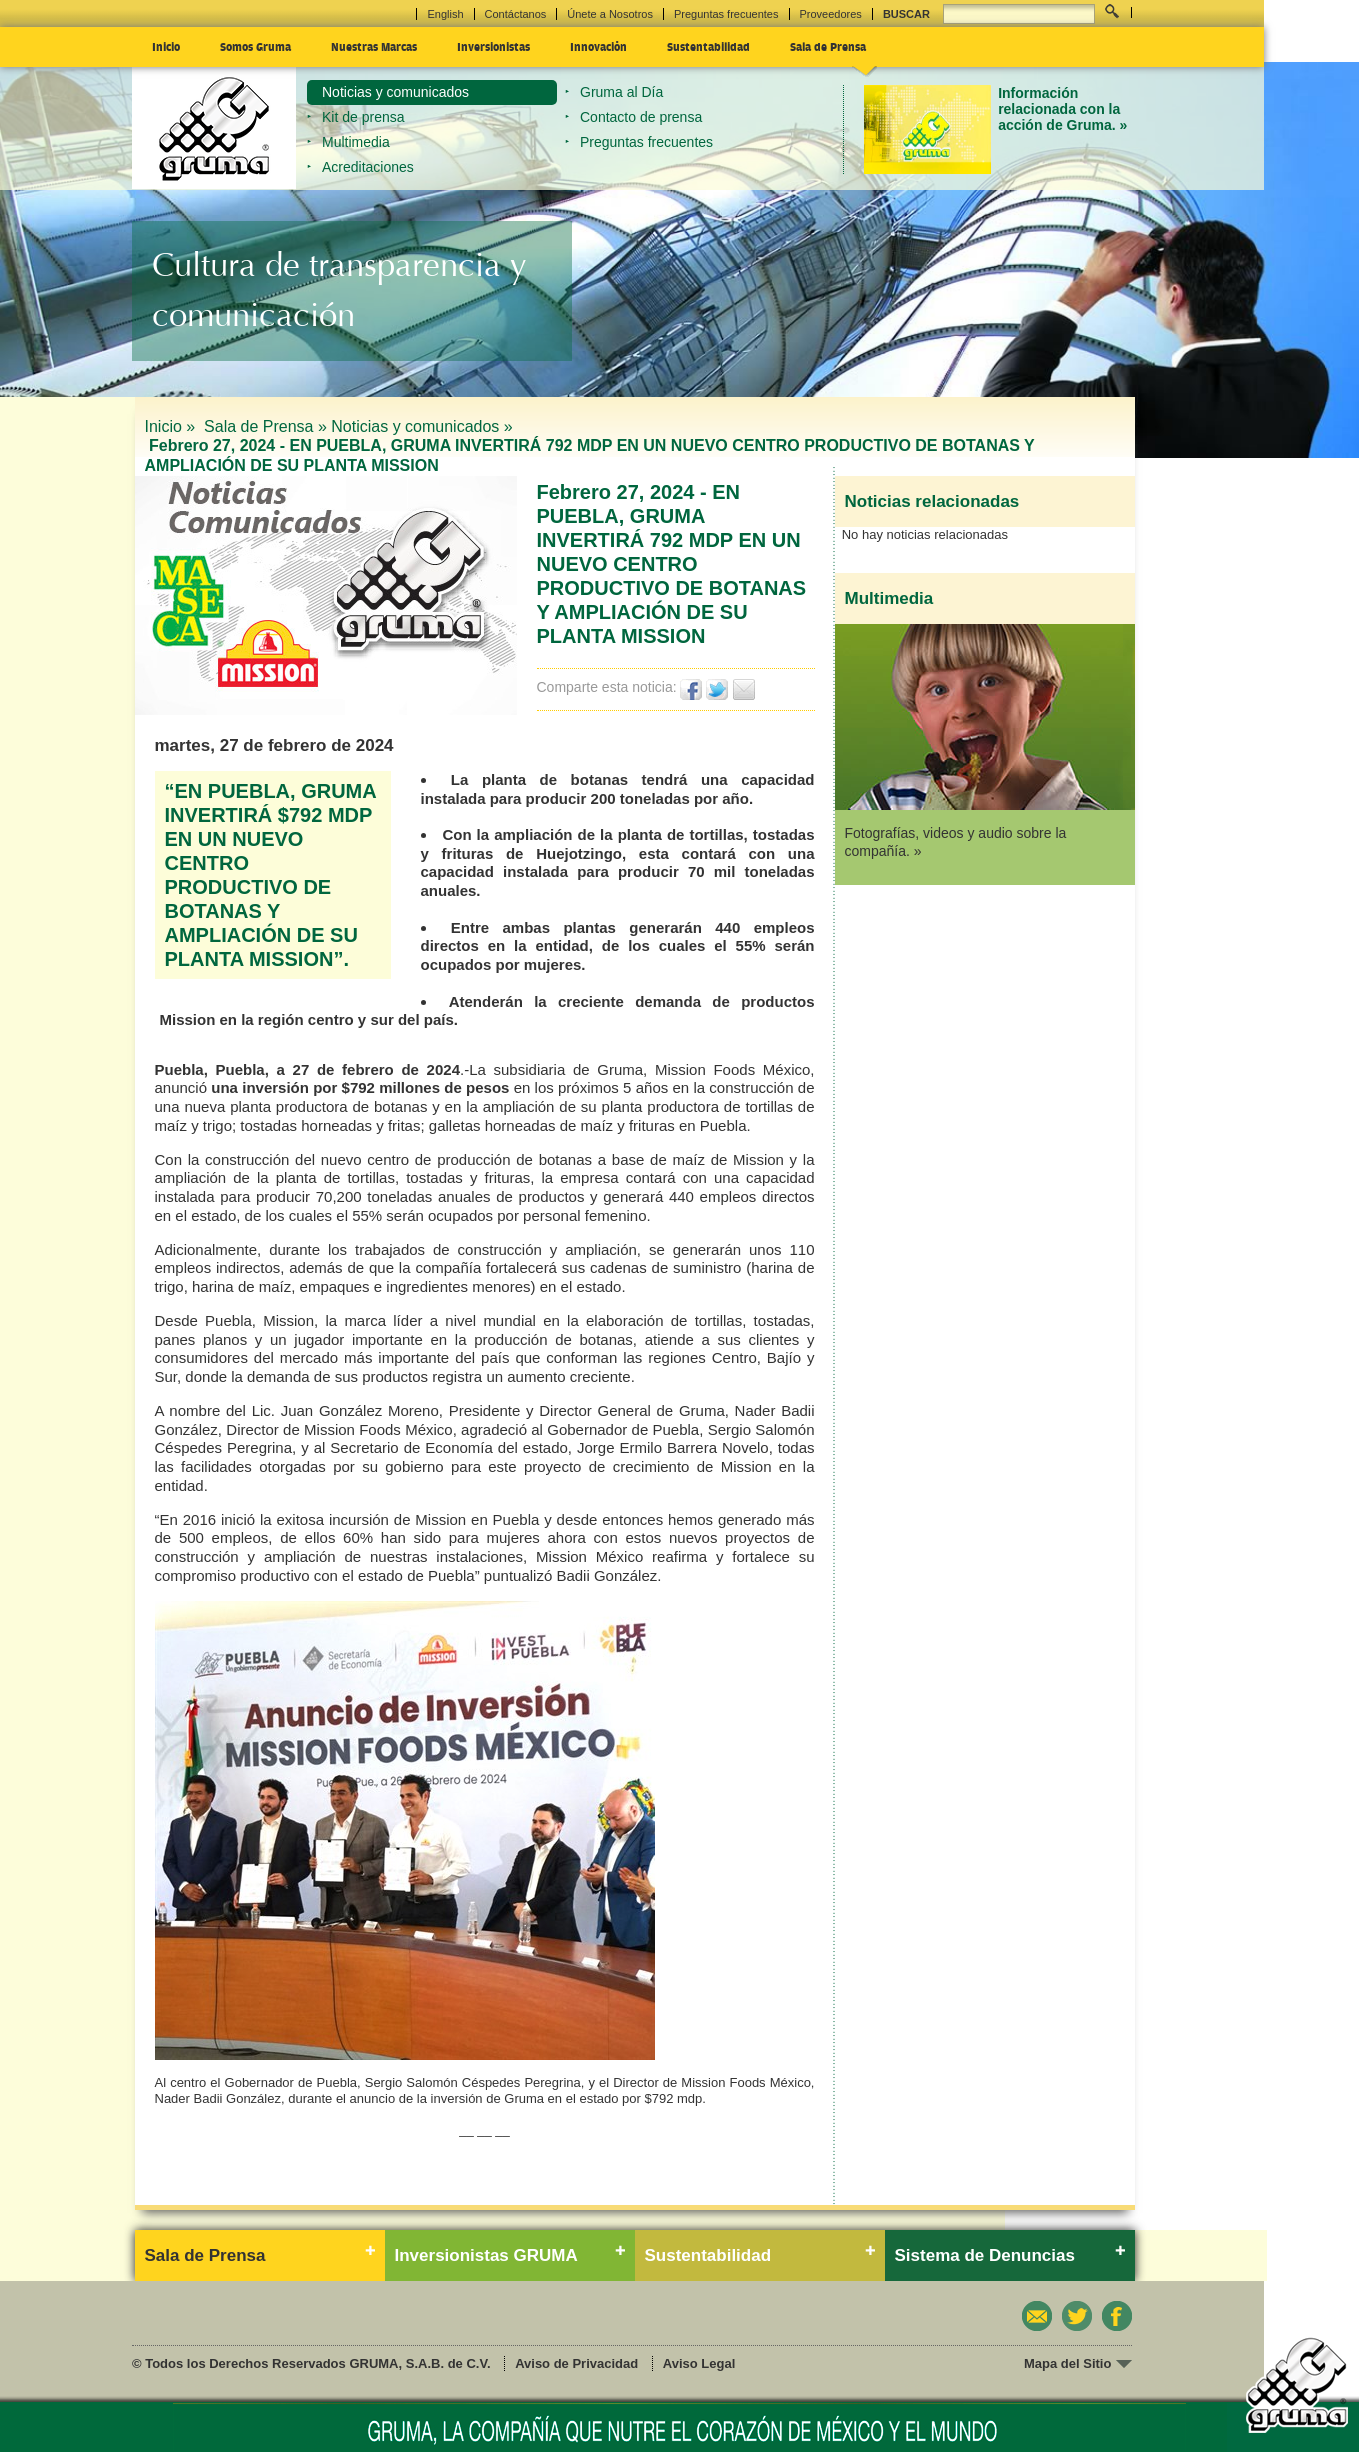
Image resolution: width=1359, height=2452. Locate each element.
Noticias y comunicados (395, 92)
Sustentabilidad (708, 46)
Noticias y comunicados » (421, 426)
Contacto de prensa (641, 117)
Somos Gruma (255, 46)
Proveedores (831, 14)
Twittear (717, 689)
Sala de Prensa (828, 46)
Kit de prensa (363, 117)
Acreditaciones (368, 167)
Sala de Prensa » (265, 426)
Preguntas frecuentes (726, 14)
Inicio (166, 46)
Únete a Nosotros (610, 14)
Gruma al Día (621, 92)
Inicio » (172, 426)
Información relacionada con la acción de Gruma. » (1062, 109)
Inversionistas (493, 46)
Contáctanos (516, 14)
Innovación (598, 46)
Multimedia (356, 142)
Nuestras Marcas (374, 46)
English (445, 14)
